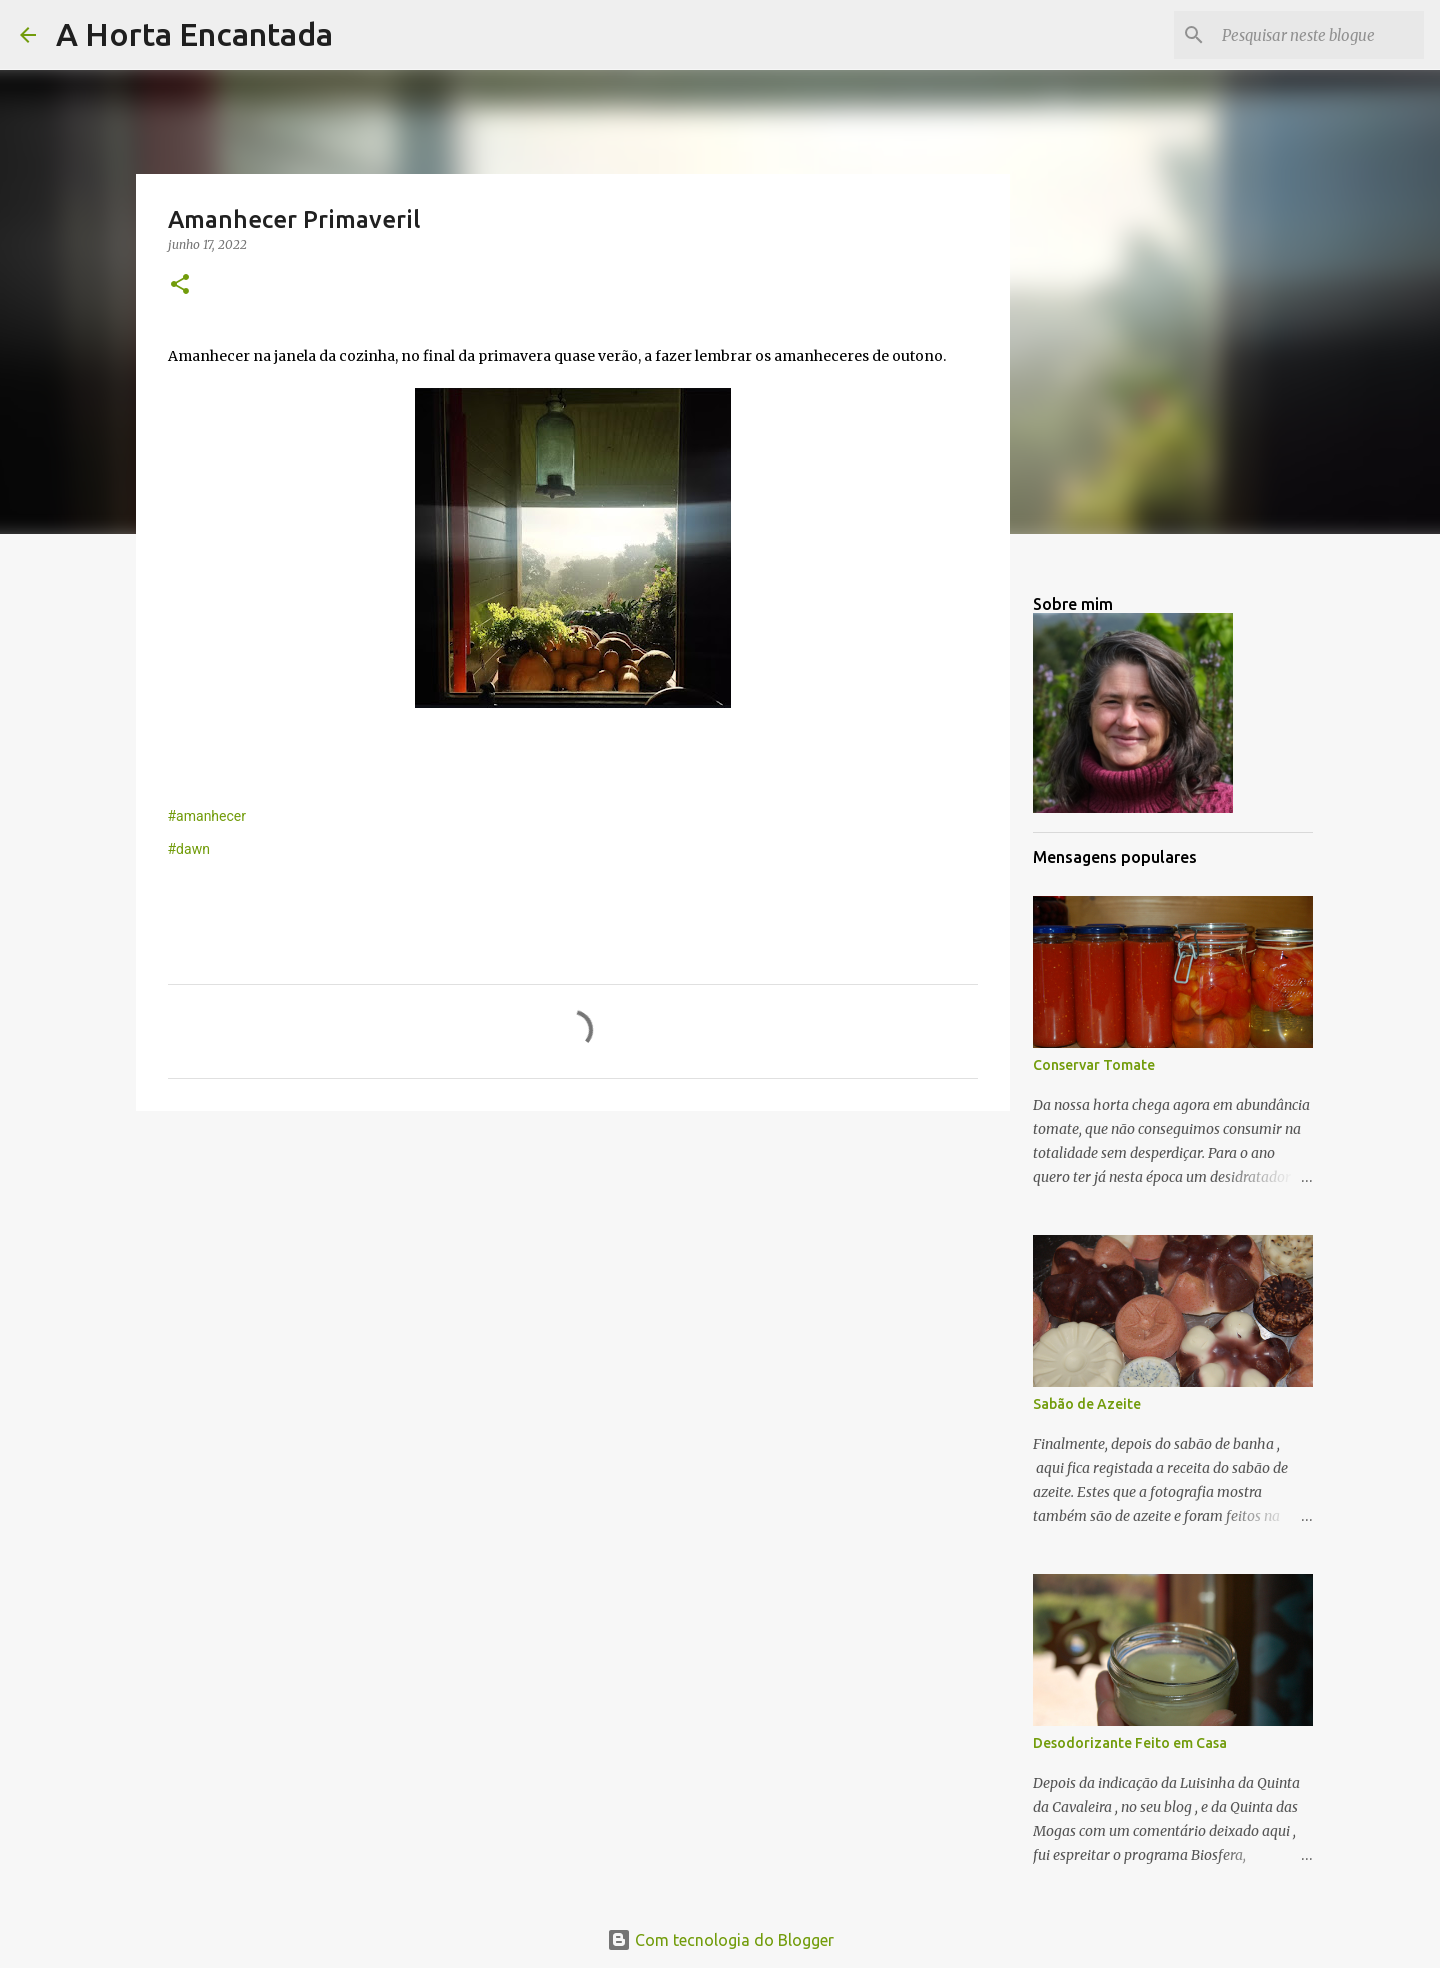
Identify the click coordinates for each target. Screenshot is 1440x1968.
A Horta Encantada (194, 34)
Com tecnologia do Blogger (720, 1940)
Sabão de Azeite (1087, 1404)
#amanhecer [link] (207, 816)
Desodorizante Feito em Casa (1130, 1743)
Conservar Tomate (1094, 1065)
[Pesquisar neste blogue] (1319, 35)
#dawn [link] (189, 849)
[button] (180, 285)
